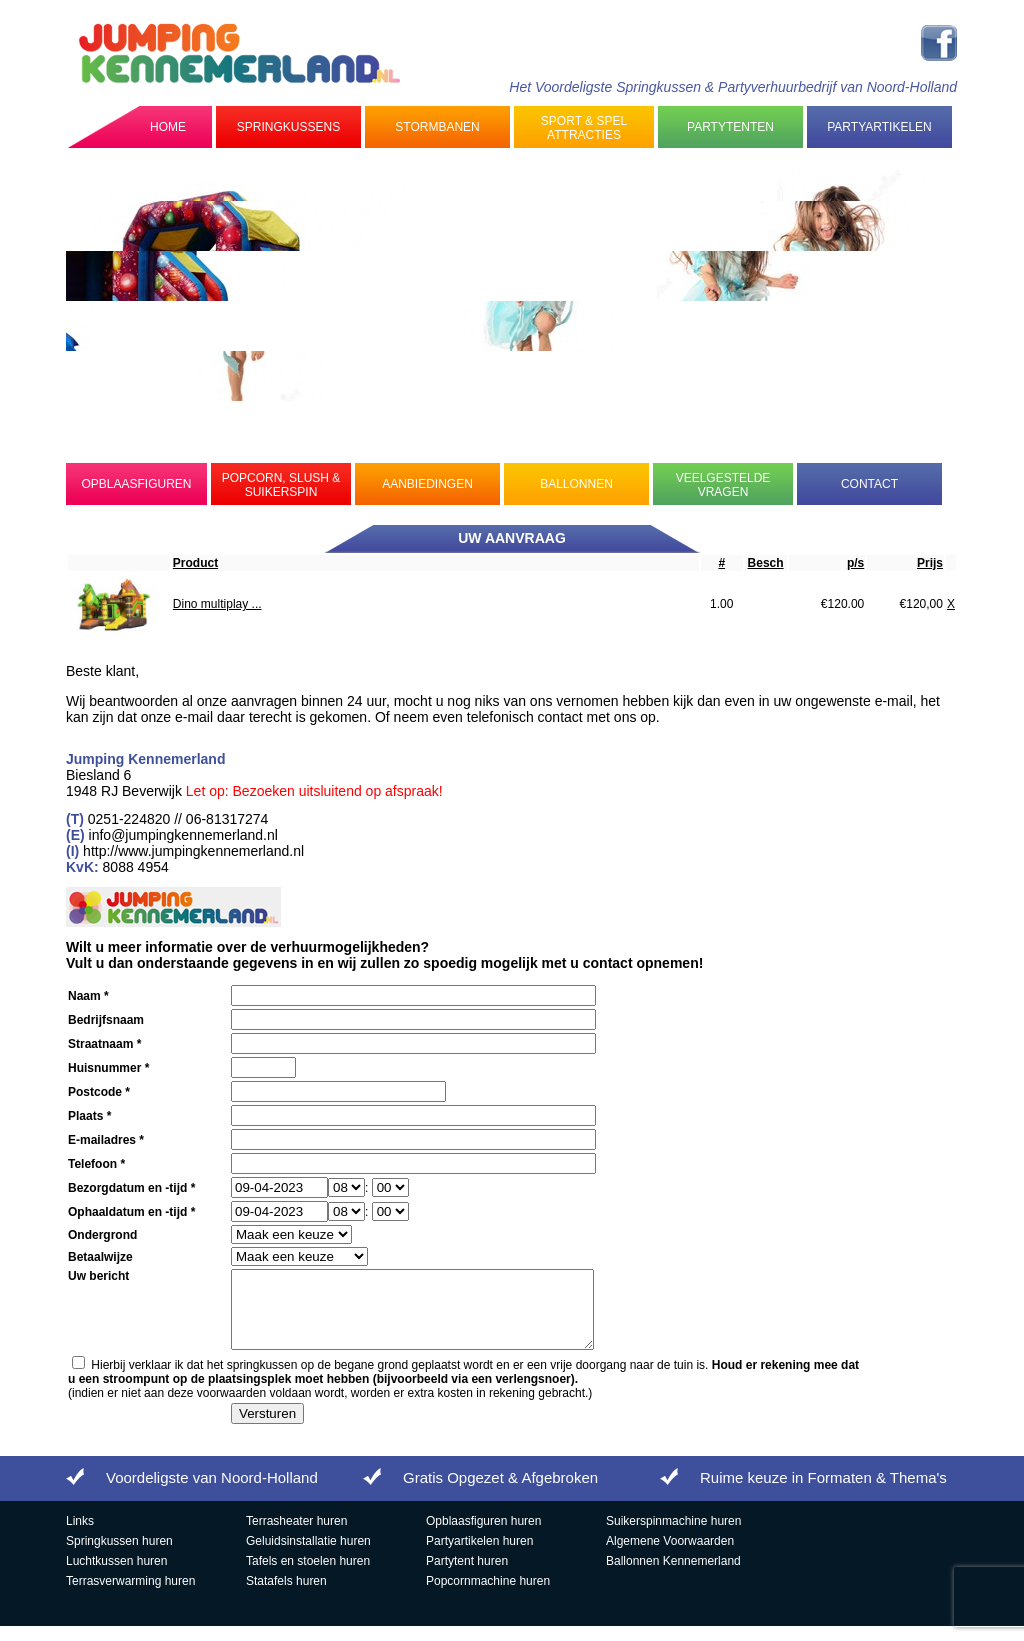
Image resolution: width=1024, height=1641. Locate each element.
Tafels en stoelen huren (308, 1576)
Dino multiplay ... (217, 604)
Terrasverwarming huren (130, 1596)
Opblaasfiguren (136, 484)
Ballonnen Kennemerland (673, 1576)
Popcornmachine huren (488, 1596)
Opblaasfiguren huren (483, 1536)
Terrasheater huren (296, 1536)
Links (80, 1536)
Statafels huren (286, 1596)
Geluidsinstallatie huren (308, 1556)
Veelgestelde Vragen (723, 485)
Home (168, 127)
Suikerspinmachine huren (673, 1536)
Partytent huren (467, 1576)
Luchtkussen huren (116, 1576)
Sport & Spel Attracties (584, 128)
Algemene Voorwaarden (670, 1556)
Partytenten (730, 127)
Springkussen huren (119, 1556)
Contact (869, 484)
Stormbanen (437, 127)
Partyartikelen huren (479, 1556)
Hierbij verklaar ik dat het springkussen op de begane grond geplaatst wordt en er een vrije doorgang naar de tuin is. (463, 1387)
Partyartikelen (879, 127)
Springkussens (288, 127)
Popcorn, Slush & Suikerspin (281, 485)
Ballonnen (576, 484)
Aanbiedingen (427, 484)
